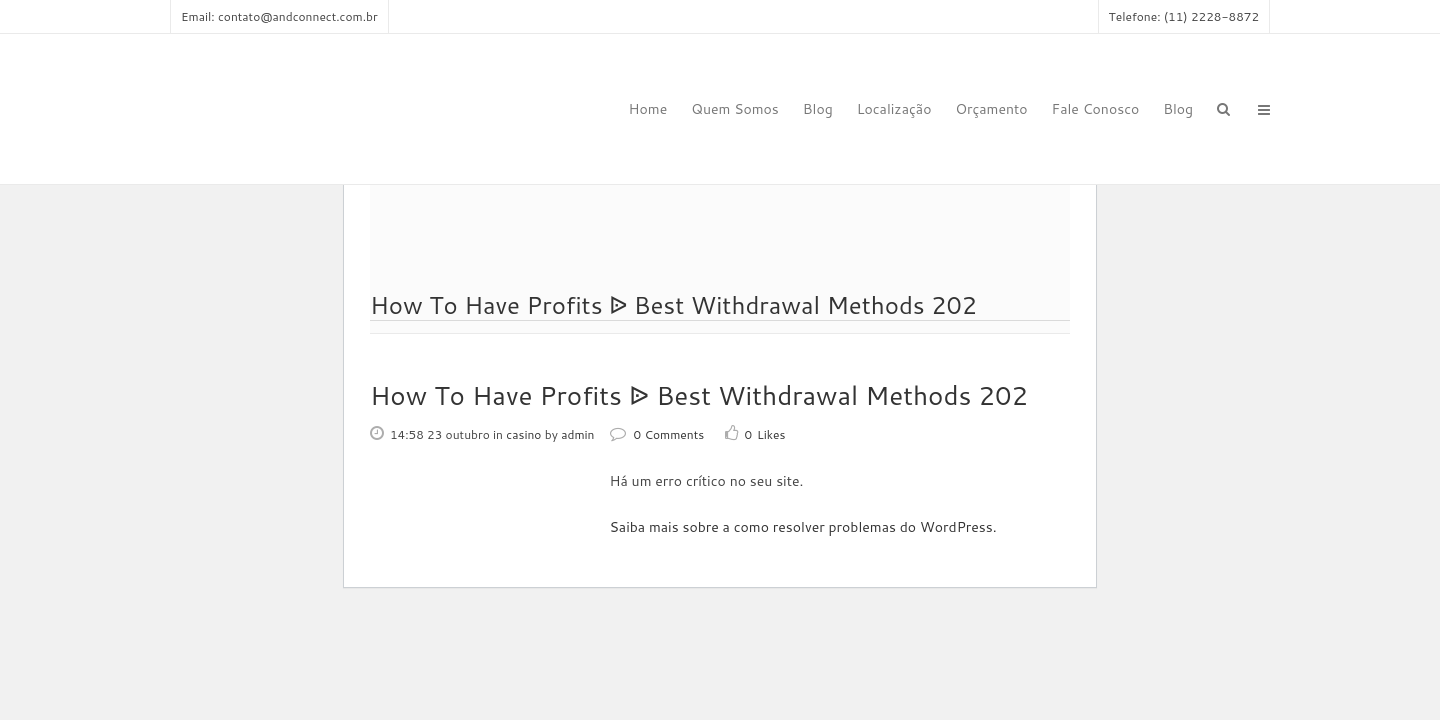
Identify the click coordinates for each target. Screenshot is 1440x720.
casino (523, 434)
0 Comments (657, 434)
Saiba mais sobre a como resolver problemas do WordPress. (803, 527)
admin (577, 434)
